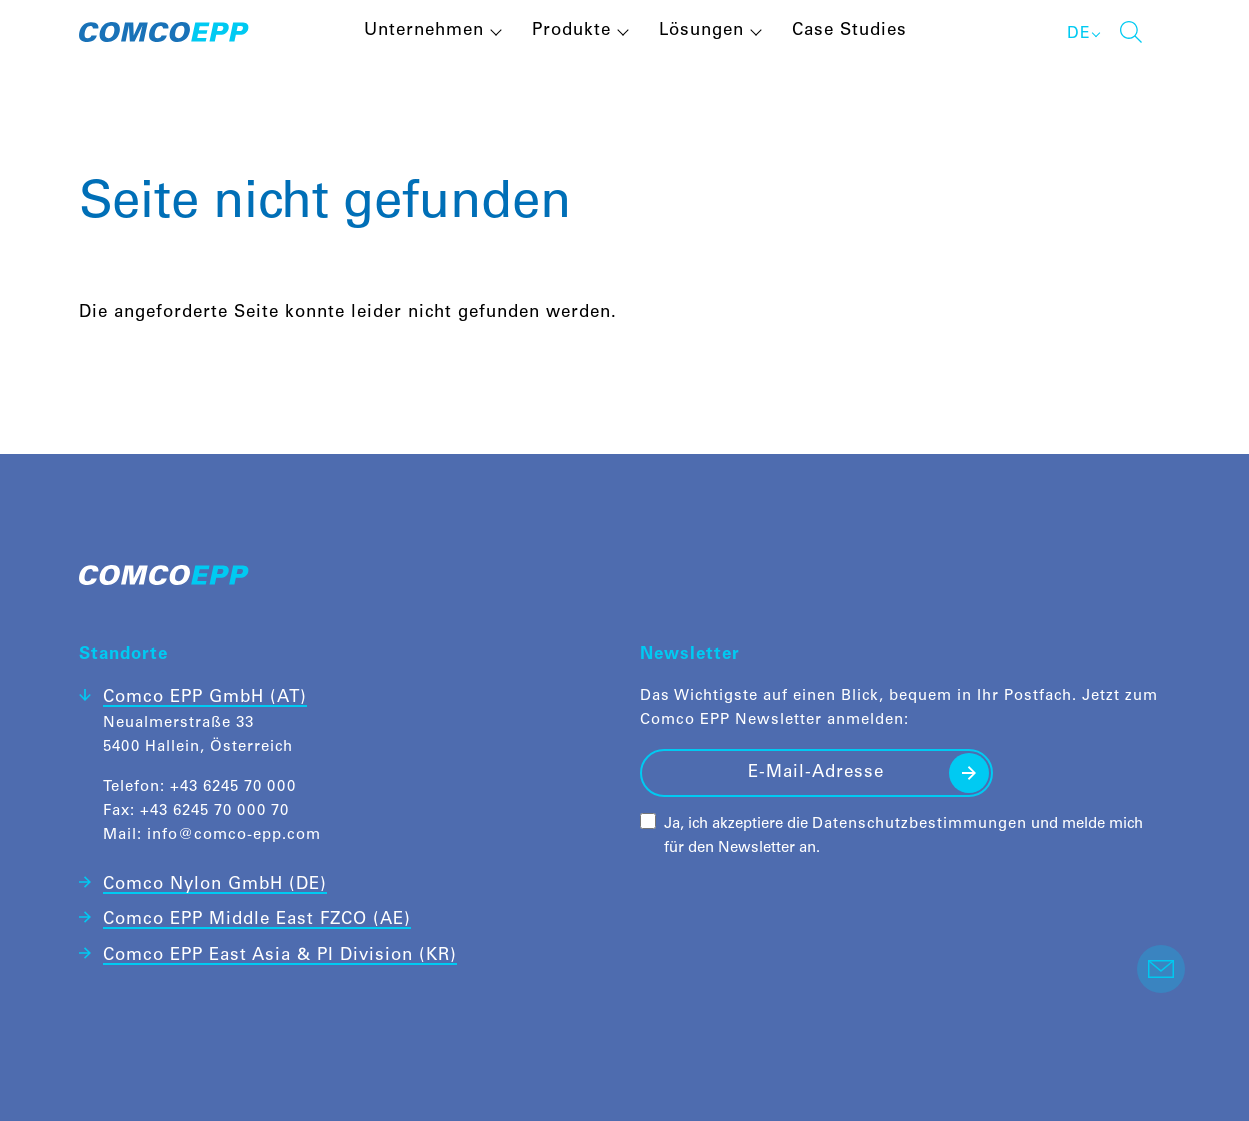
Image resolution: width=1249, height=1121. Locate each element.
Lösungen (701, 31)
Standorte (123, 655)
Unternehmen (424, 31)
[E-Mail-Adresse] (817, 773)
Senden (969, 773)
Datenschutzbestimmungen (919, 824)
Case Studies (849, 31)
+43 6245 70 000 (233, 787)
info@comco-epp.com (234, 835)
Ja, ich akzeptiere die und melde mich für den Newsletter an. (903, 836)
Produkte (571, 31)
